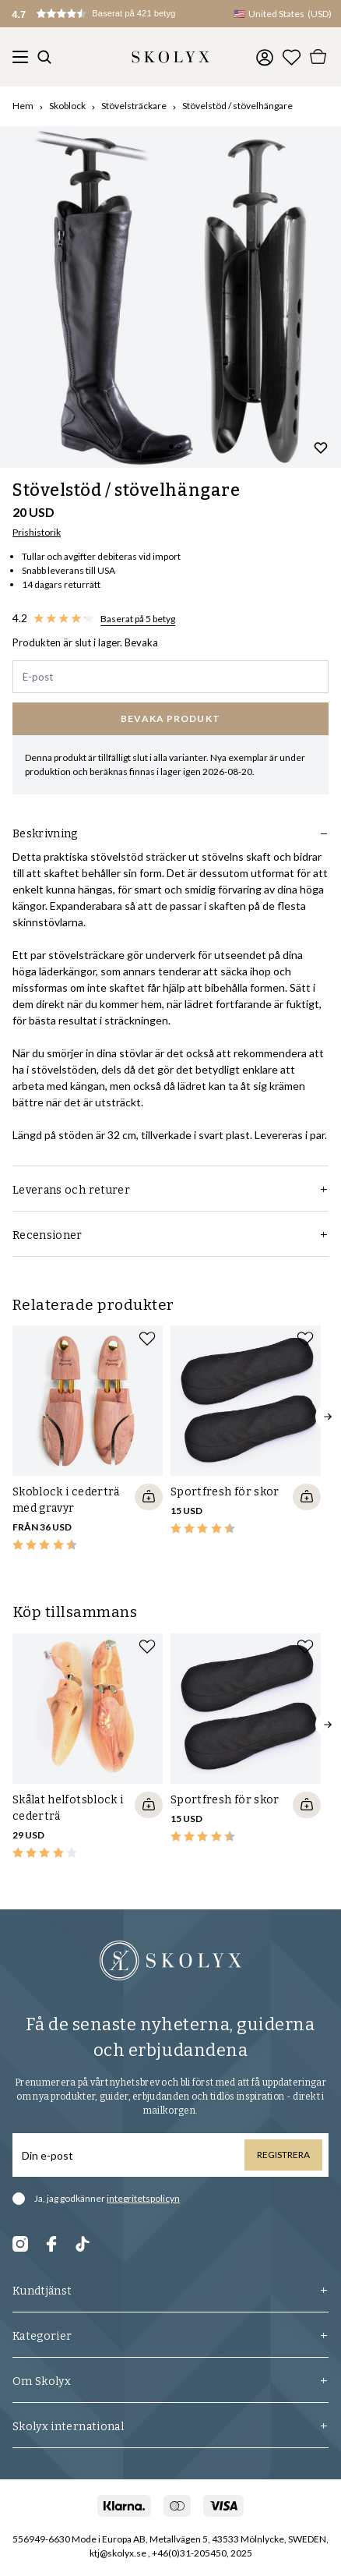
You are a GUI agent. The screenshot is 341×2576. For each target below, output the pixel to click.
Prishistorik (36, 532)
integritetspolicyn (143, 2198)
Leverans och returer (170, 1190)
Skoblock (67, 105)
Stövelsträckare (134, 105)
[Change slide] (171, 446)
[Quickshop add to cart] (149, 1497)
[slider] (170, 297)
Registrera (283, 2154)
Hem (22, 105)
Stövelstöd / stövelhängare (237, 105)
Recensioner (170, 1235)
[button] (109, 13)
